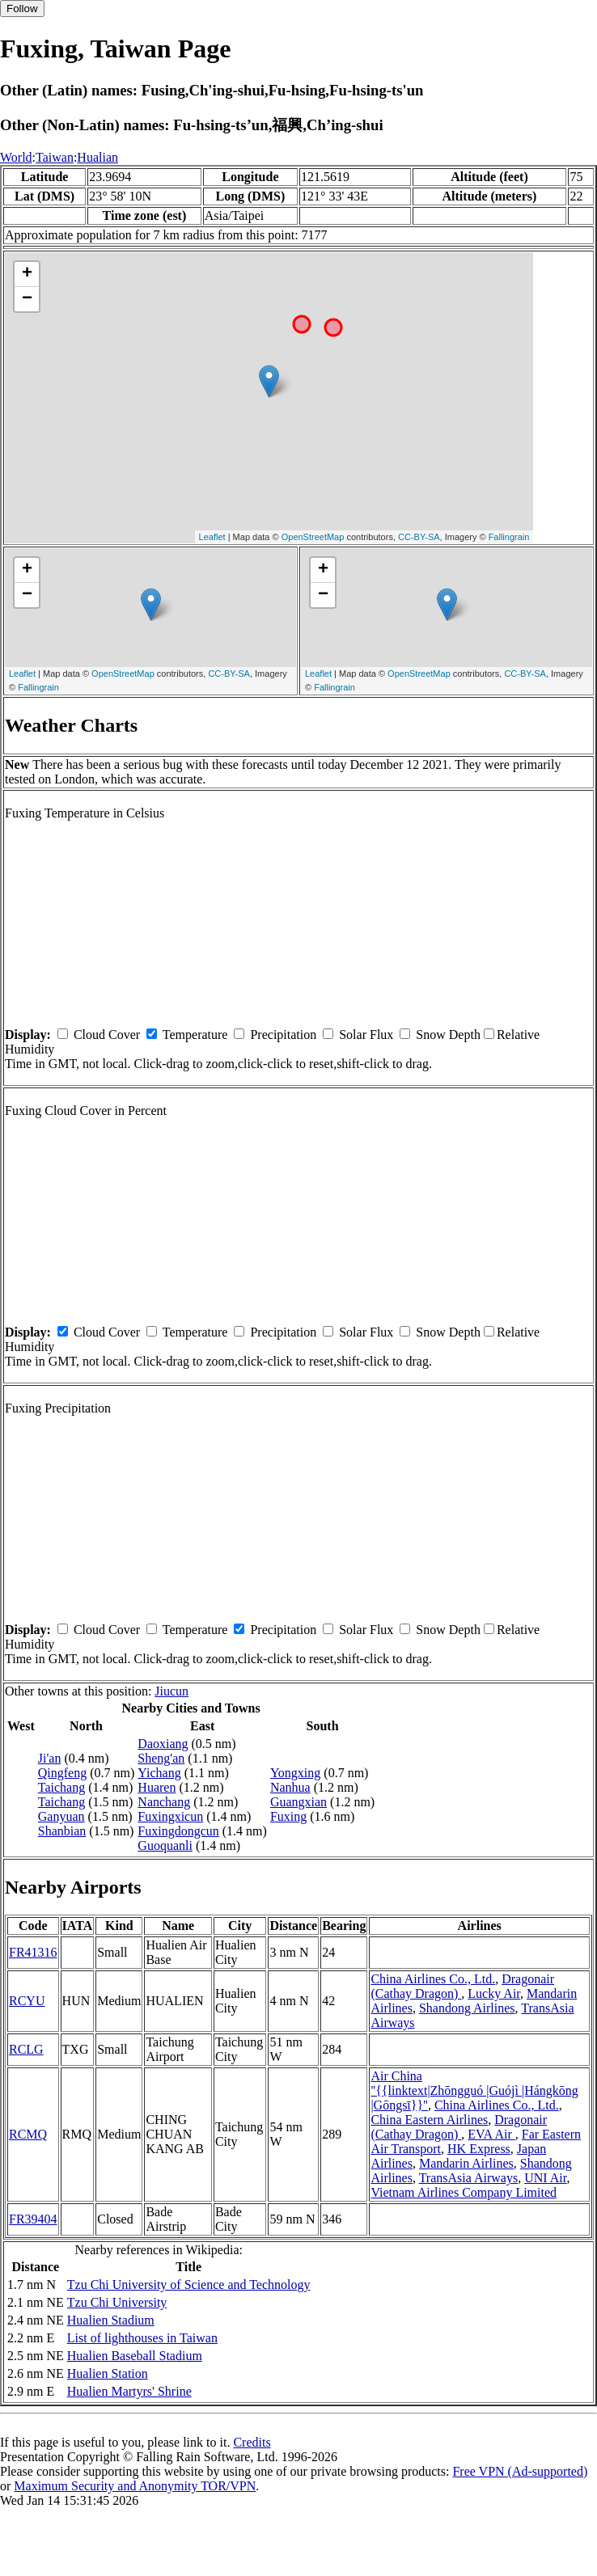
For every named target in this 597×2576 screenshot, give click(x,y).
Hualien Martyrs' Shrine (129, 2391)
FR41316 (33, 1952)
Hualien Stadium (111, 2320)
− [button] (27, 299)
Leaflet (212, 537)
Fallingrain (509, 537)
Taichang (61, 1787)
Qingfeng (62, 1773)
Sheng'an (161, 1758)
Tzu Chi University (117, 2302)
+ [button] (27, 274)
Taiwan (55, 157)
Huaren (157, 1787)
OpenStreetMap (313, 537)
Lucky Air (494, 1993)
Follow (22, 8)
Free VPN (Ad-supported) (519, 2471)
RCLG (26, 2049)
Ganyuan (61, 1816)
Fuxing (288, 1816)
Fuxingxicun (170, 1816)
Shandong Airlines (467, 2008)
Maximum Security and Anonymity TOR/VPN (135, 2486)
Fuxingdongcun (178, 1831)
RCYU (26, 2001)
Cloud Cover (107, 1034)
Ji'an (49, 1758)
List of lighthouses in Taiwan (142, 2338)
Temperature (195, 1034)
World (16, 157)
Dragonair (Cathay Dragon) (458, 2127)
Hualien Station (107, 2373)
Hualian (97, 157)
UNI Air (545, 2178)
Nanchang (164, 1802)
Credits (251, 2442)
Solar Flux (366, 1034)
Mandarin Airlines (466, 2163)
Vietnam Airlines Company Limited (463, 2192)
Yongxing (295, 1773)
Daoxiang (163, 1743)
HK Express (478, 2149)
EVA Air (491, 2134)
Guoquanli (165, 1845)
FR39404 (33, 2219)
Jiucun (171, 1691)
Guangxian (298, 1802)
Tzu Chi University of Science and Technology (189, 2284)
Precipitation (283, 1034)
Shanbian (62, 1831)
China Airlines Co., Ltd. (432, 1979)
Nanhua (290, 1787)
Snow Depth (448, 1034)
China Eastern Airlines (429, 2119)
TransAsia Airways (469, 2178)
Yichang (159, 1773)
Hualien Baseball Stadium (134, 2356)
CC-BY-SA (419, 537)
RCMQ (28, 2134)
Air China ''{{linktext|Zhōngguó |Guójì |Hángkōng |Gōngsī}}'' (474, 2090)
